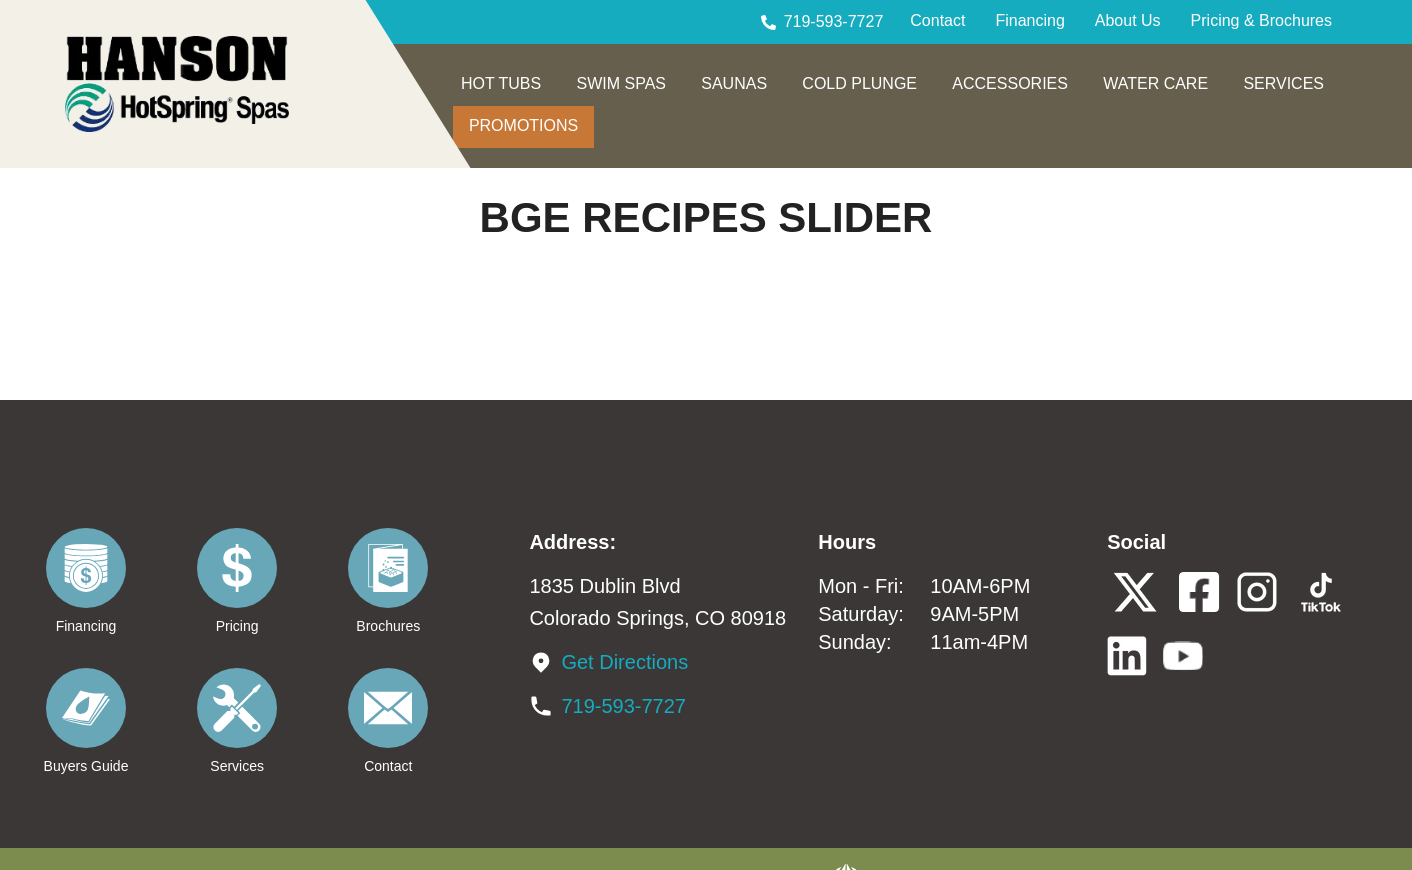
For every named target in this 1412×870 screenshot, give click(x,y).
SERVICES (1283, 83)
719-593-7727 (834, 21)
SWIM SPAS (621, 83)
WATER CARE (1155, 83)
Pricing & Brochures (1261, 20)
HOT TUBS (501, 83)
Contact (937, 20)
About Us (1128, 20)
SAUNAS (734, 83)
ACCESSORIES (1010, 83)
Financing (1029, 20)
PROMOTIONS (523, 125)
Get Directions (624, 662)
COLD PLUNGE (859, 83)
